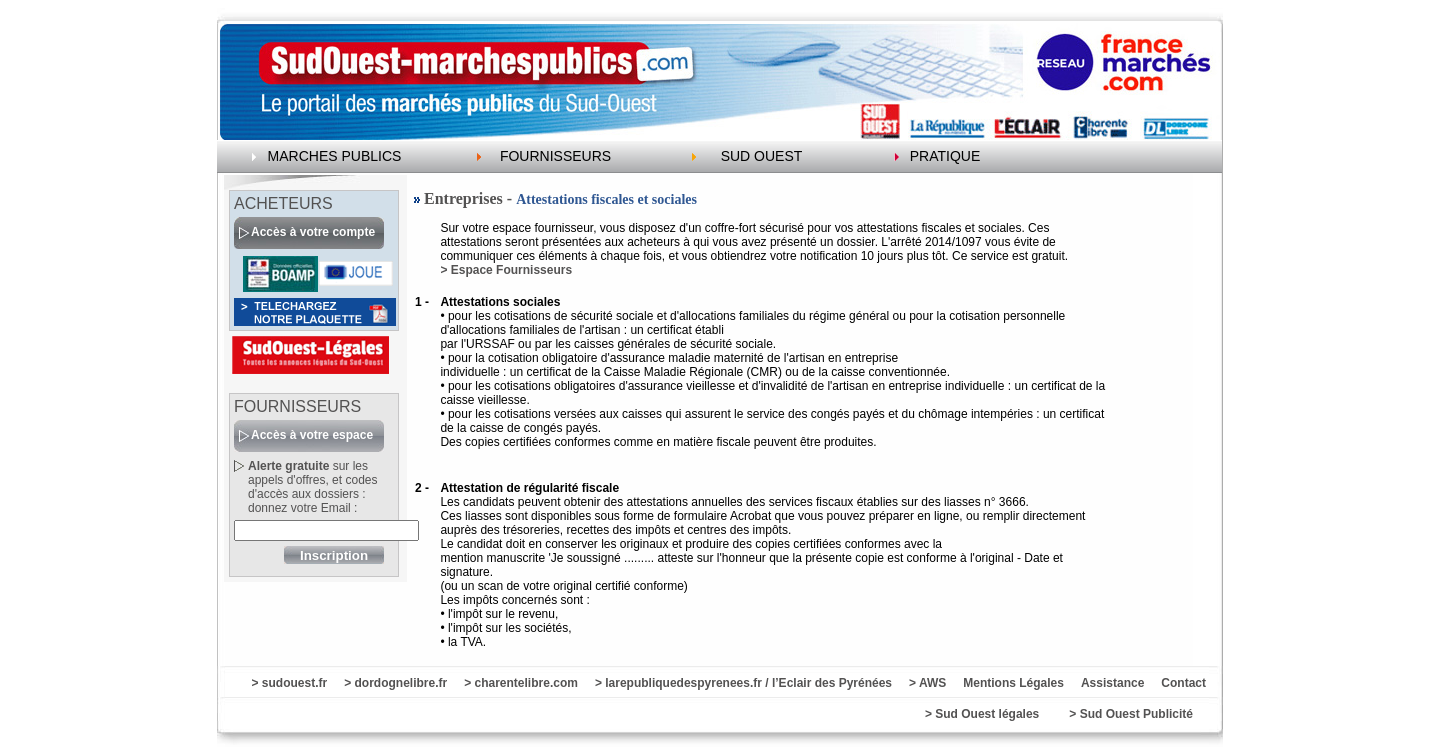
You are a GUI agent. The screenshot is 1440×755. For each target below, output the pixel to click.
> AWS (927, 683)
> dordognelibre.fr (395, 683)
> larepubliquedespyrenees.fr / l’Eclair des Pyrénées (743, 683)
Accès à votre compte (313, 232)
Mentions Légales (1013, 683)
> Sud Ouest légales (982, 714)
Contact (1183, 683)
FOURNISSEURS (555, 156)
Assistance (1112, 683)
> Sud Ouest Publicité (1131, 714)
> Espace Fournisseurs (506, 270)
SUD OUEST (762, 156)
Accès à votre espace (312, 435)
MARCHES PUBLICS (335, 156)
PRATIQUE (945, 156)
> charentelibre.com (521, 683)
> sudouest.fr (289, 683)
